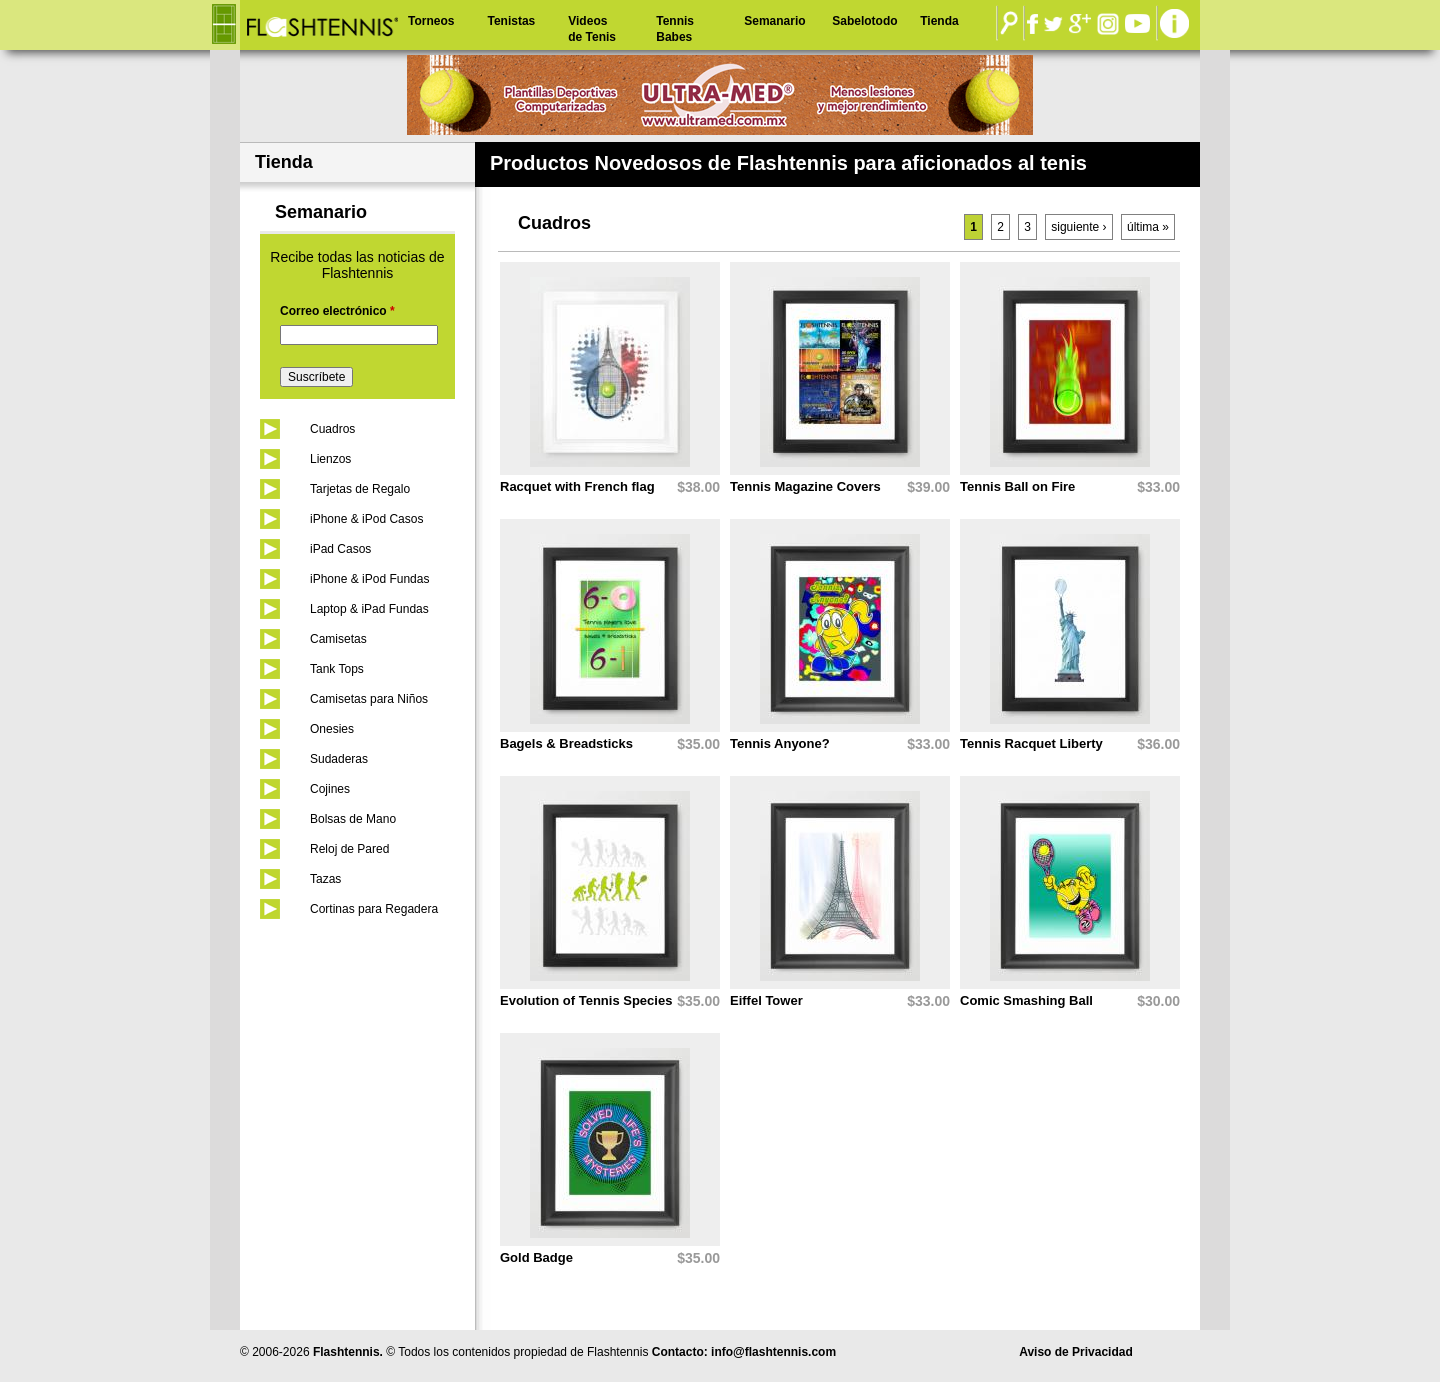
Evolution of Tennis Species (586, 1000)
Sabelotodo (864, 21)
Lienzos (330, 459)
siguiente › (1078, 227)
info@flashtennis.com (773, 1352)
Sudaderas (339, 759)
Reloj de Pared (349, 849)
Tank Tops (337, 669)
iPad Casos (340, 549)
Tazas (325, 879)
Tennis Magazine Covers (805, 486)
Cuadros (332, 429)
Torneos (431, 21)
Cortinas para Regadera (374, 909)
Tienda (939, 21)
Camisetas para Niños (369, 699)
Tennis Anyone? (780, 743)
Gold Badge (536, 1257)
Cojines (330, 789)
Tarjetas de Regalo (360, 489)
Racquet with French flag (577, 486)
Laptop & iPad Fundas (369, 609)
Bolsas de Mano (353, 819)
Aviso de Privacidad (1076, 1352)
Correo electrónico (337, 311)
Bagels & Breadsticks (566, 743)
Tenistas (511, 21)
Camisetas (338, 639)
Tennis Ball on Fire (1017, 486)
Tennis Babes (675, 29)
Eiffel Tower (766, 1000)
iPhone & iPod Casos (366, 519)
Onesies (332, 729)
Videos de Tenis (592, 29)
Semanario (774, 21)
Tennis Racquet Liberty (1031, 743)
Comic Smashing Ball (1026, 1000)
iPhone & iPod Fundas (369, 579)
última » (1148, 227)
